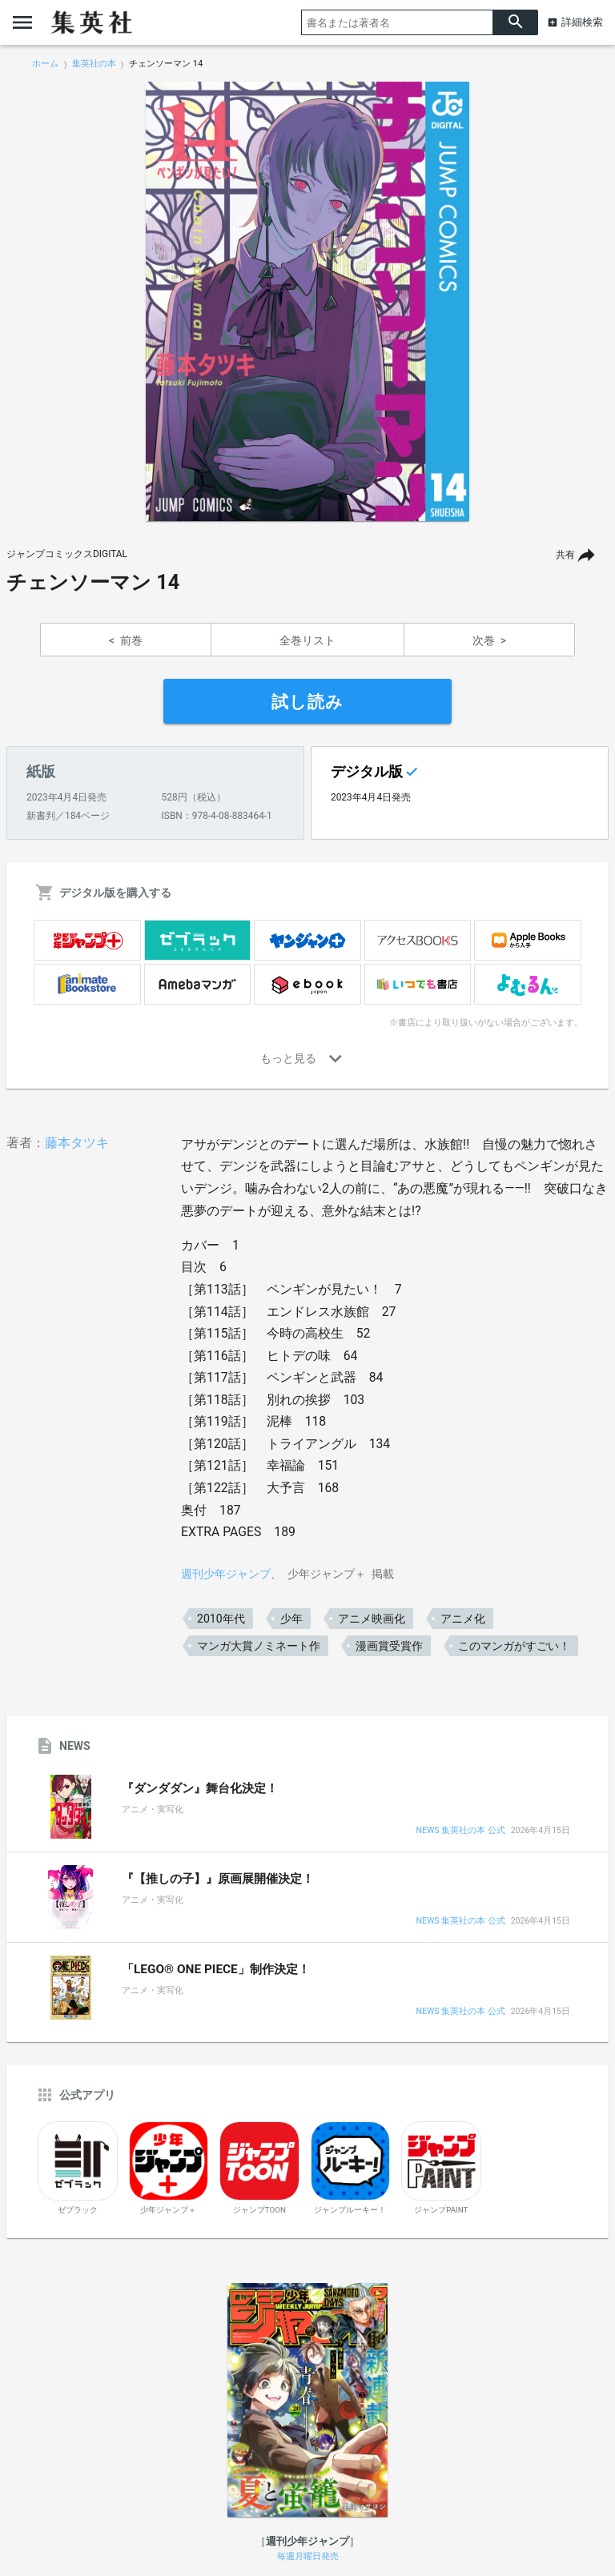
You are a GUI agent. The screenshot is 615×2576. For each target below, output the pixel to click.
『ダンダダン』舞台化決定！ (200, 1788)
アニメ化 (462, 1618)
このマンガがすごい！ (514, 1645)
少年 (291, 1618)
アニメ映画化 (371, 1618)
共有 (565, 554)
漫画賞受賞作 (389, 1645)
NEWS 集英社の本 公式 (460, 1831)
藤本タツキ (77, 1142)
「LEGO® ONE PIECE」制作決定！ (216, 1969)
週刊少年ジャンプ (226, 1573)
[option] (307, 302)
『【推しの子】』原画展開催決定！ (218, 1879)
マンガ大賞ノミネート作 (258, 1645)
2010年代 (220, 1618)
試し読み (307, 702)
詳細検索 (582, 22)
